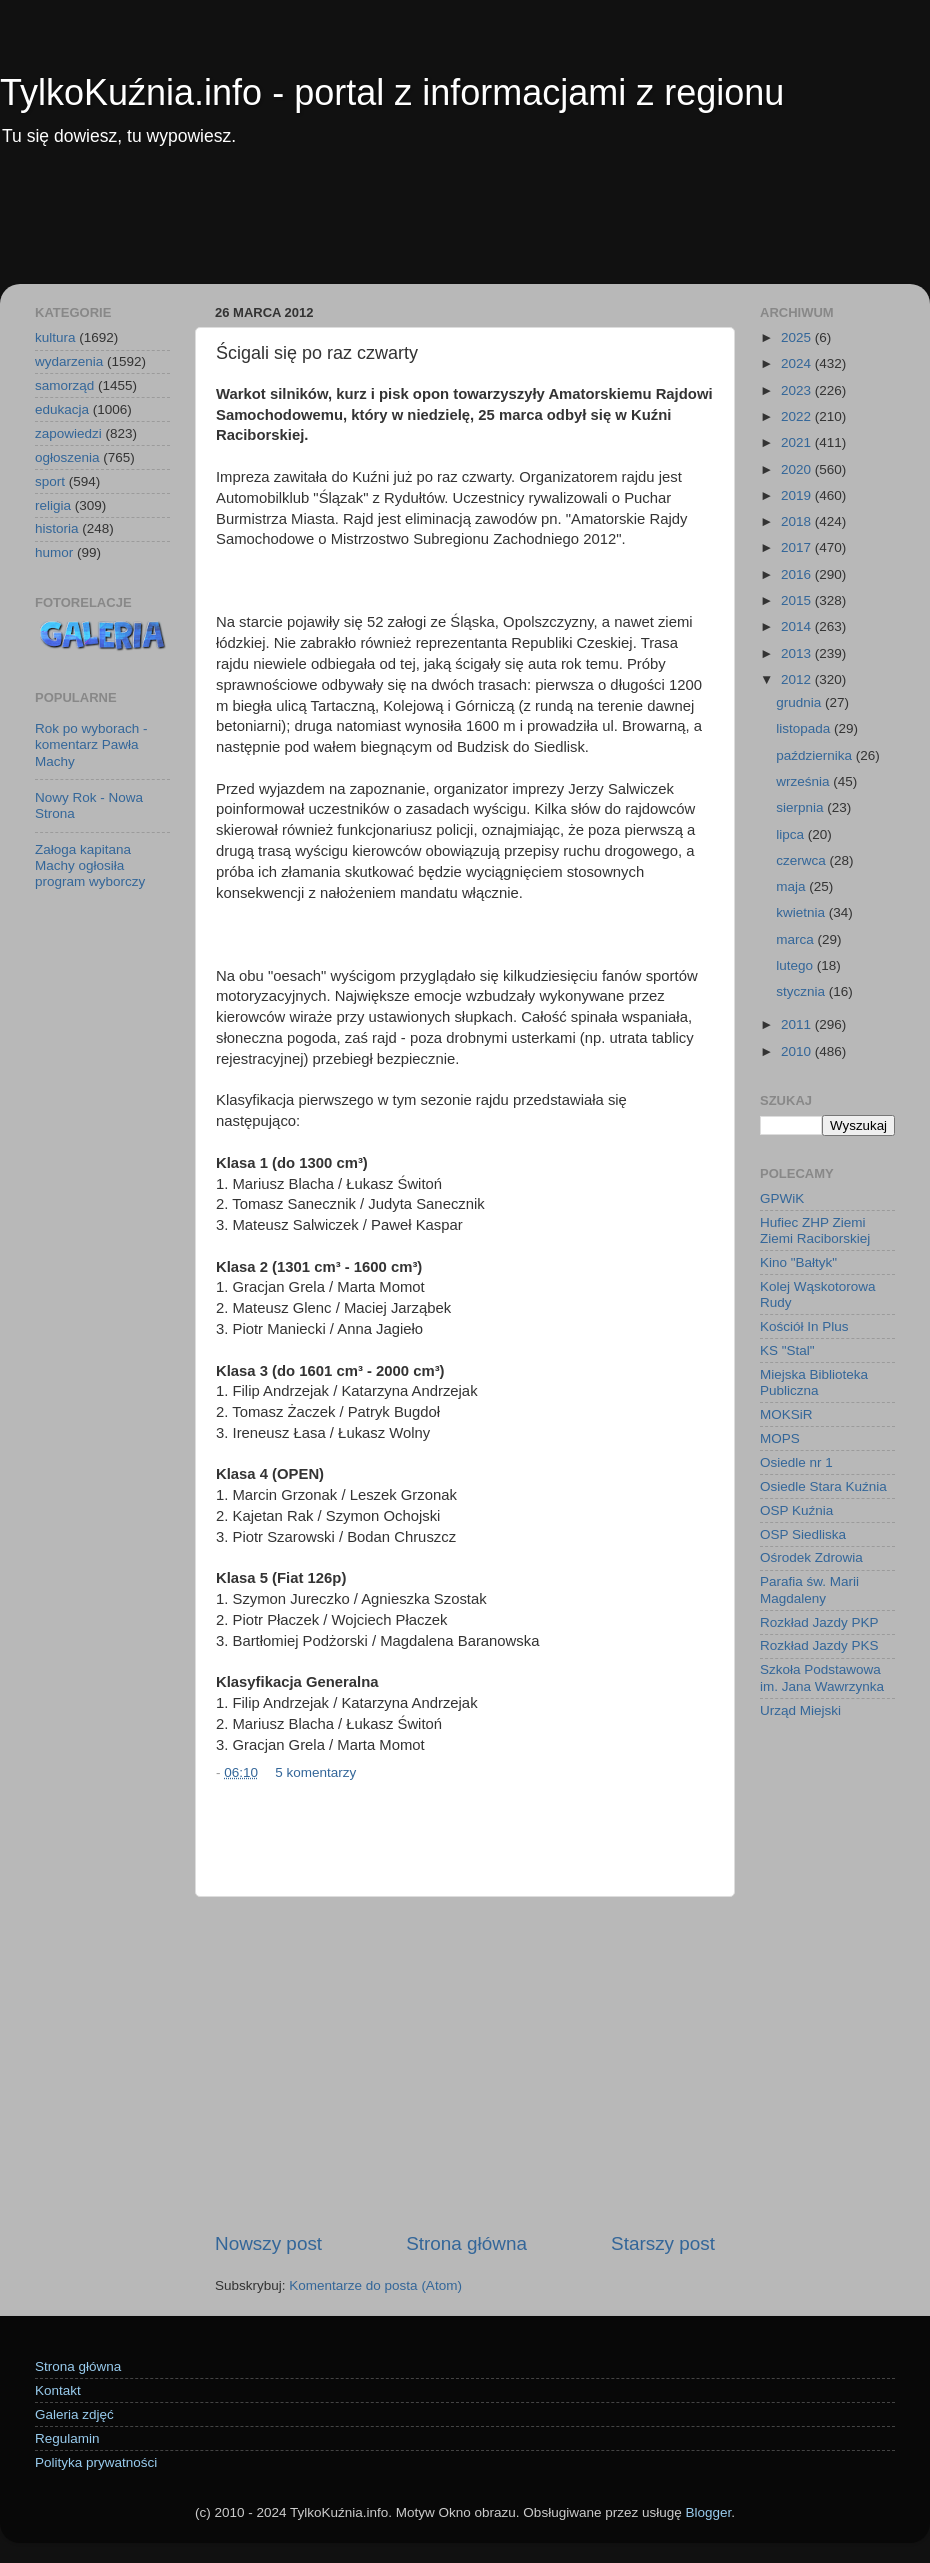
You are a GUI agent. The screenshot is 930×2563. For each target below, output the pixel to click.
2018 (798, 521)
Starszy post (663, 2243)
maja (792, 886)
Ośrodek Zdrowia (811, 1557)
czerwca (802, 860)
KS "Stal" (787, 1350)
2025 (798, 337)
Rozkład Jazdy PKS (819, 1645)
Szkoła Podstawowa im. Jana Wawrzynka (822, 1677)
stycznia (802, 991)
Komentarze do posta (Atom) (375, 2285)
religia (53, 505)
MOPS (780, 1438)
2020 (798, 469)
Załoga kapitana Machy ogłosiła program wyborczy (90, 865)
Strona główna (466, 2243)
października (816, 755)
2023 (798, 390)
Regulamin (67, 2438)
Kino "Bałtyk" (798, 1262)
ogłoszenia (67, 457)
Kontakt (58, 2390)
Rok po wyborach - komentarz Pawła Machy (91, 744)
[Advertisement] (465, 229)
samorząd (64, 385)
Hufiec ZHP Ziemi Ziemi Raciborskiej (815, 1230)
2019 (798, 495)
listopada (805, 728)
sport (50, 481)
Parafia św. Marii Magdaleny (809, 1589)
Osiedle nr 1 (796, 1462)
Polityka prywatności (96, 2462)
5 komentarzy (315, 1772)
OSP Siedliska (803, 1534)
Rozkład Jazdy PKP (819, 1622)
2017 (798, 547)
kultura (55, 337)
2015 (798, 600)
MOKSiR (786, 1414)
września (804, 781)
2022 (798, 416)
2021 (798, 442)
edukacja (62, 409)
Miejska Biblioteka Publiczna (814, 1382)
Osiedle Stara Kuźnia (823, 1486)
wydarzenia (69, 361)
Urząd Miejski (800, 1710)
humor (54, 552)
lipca (792, 834)
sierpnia (801, 807)
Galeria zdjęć (74, 2414)
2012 (798, 679)
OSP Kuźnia (796, 1510)
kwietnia (802, 912)
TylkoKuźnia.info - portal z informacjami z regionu (392, 92)
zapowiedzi (68, 433)
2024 (798, 363)
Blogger (708, 2512)
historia (57, 528)
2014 (798, 626)
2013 (798, 653)
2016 (798, 574)
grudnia (800, 702)
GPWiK (782, 1198)
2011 (798, 1024)
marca (796, 939)
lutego (796, 965)
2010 (798, 1051)
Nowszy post (268, 2243)
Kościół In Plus (804, 1326)
